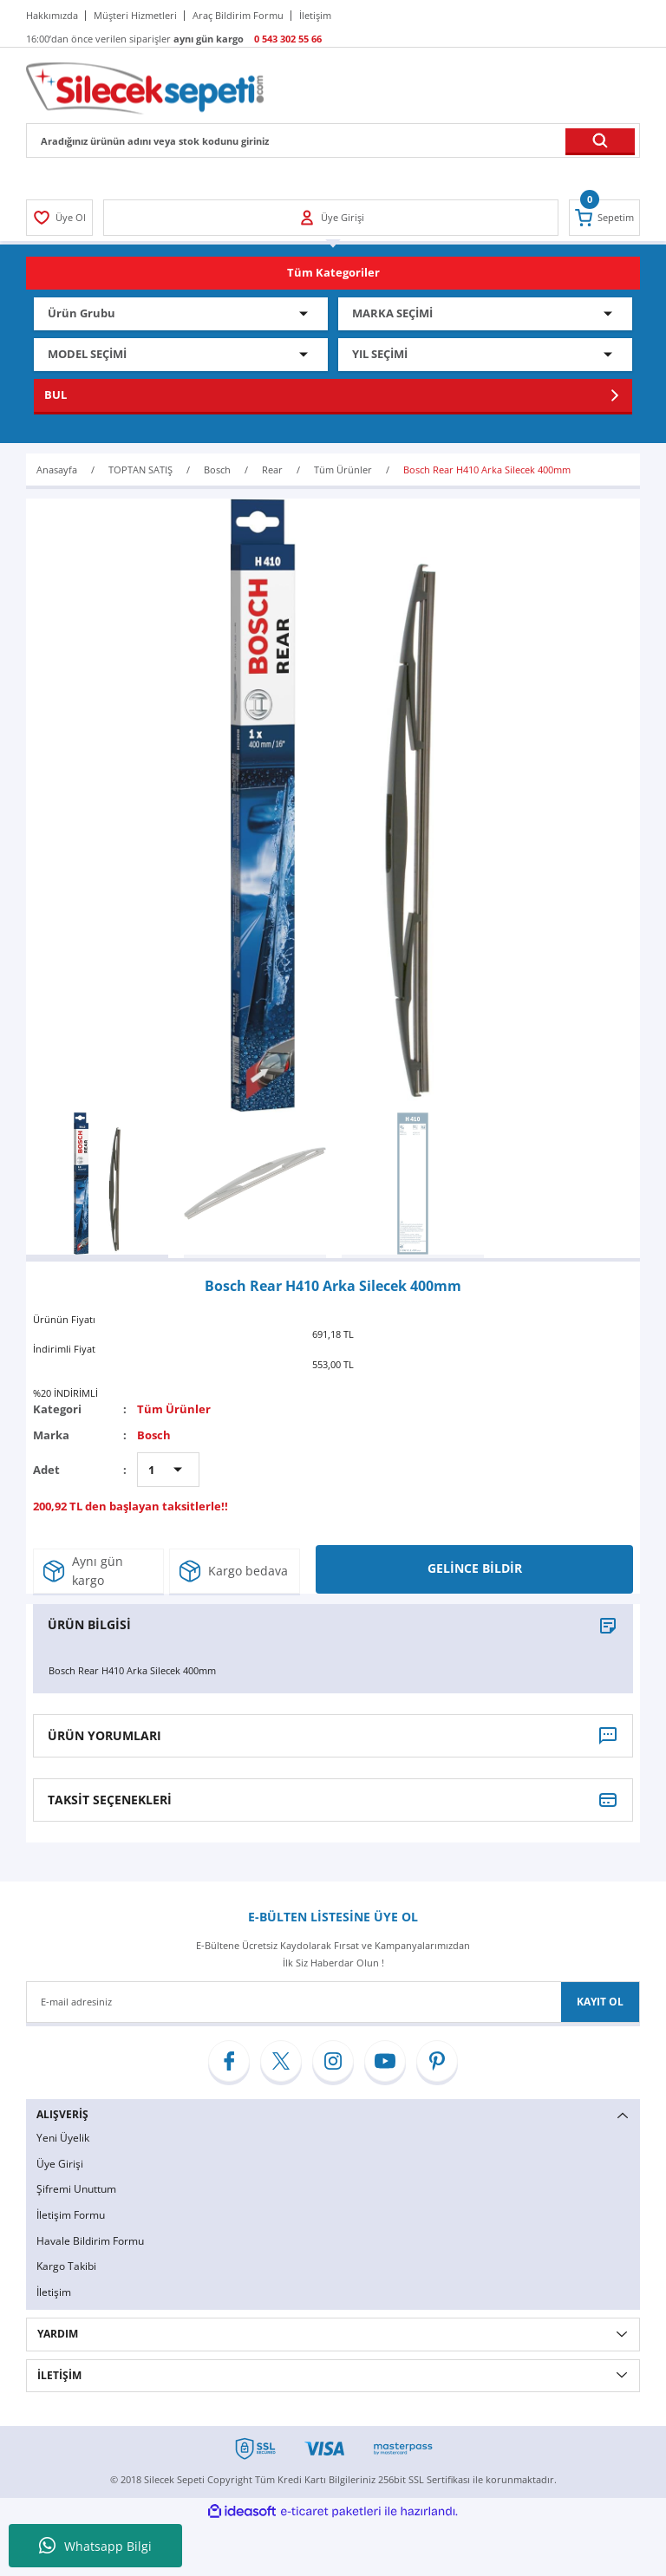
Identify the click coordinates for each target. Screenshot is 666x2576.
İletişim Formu (70, 2215)
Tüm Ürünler (174, 1409)
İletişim (53, 2292)
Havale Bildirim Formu (90, 2241)
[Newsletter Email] (333, 2002)
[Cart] (604, 217)
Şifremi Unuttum (76, 2188)
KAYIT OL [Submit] (600, 2001)
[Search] (333, 140)
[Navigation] (333, 273)
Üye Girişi (59, 2163)
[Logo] (145, 87)
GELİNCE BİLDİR (475, 1568)
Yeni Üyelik (62, 2137)
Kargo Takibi (66, 2266)
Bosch (154, 1435)
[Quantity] (168, 1469)
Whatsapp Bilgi (95, 2545)
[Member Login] (59, 217)
